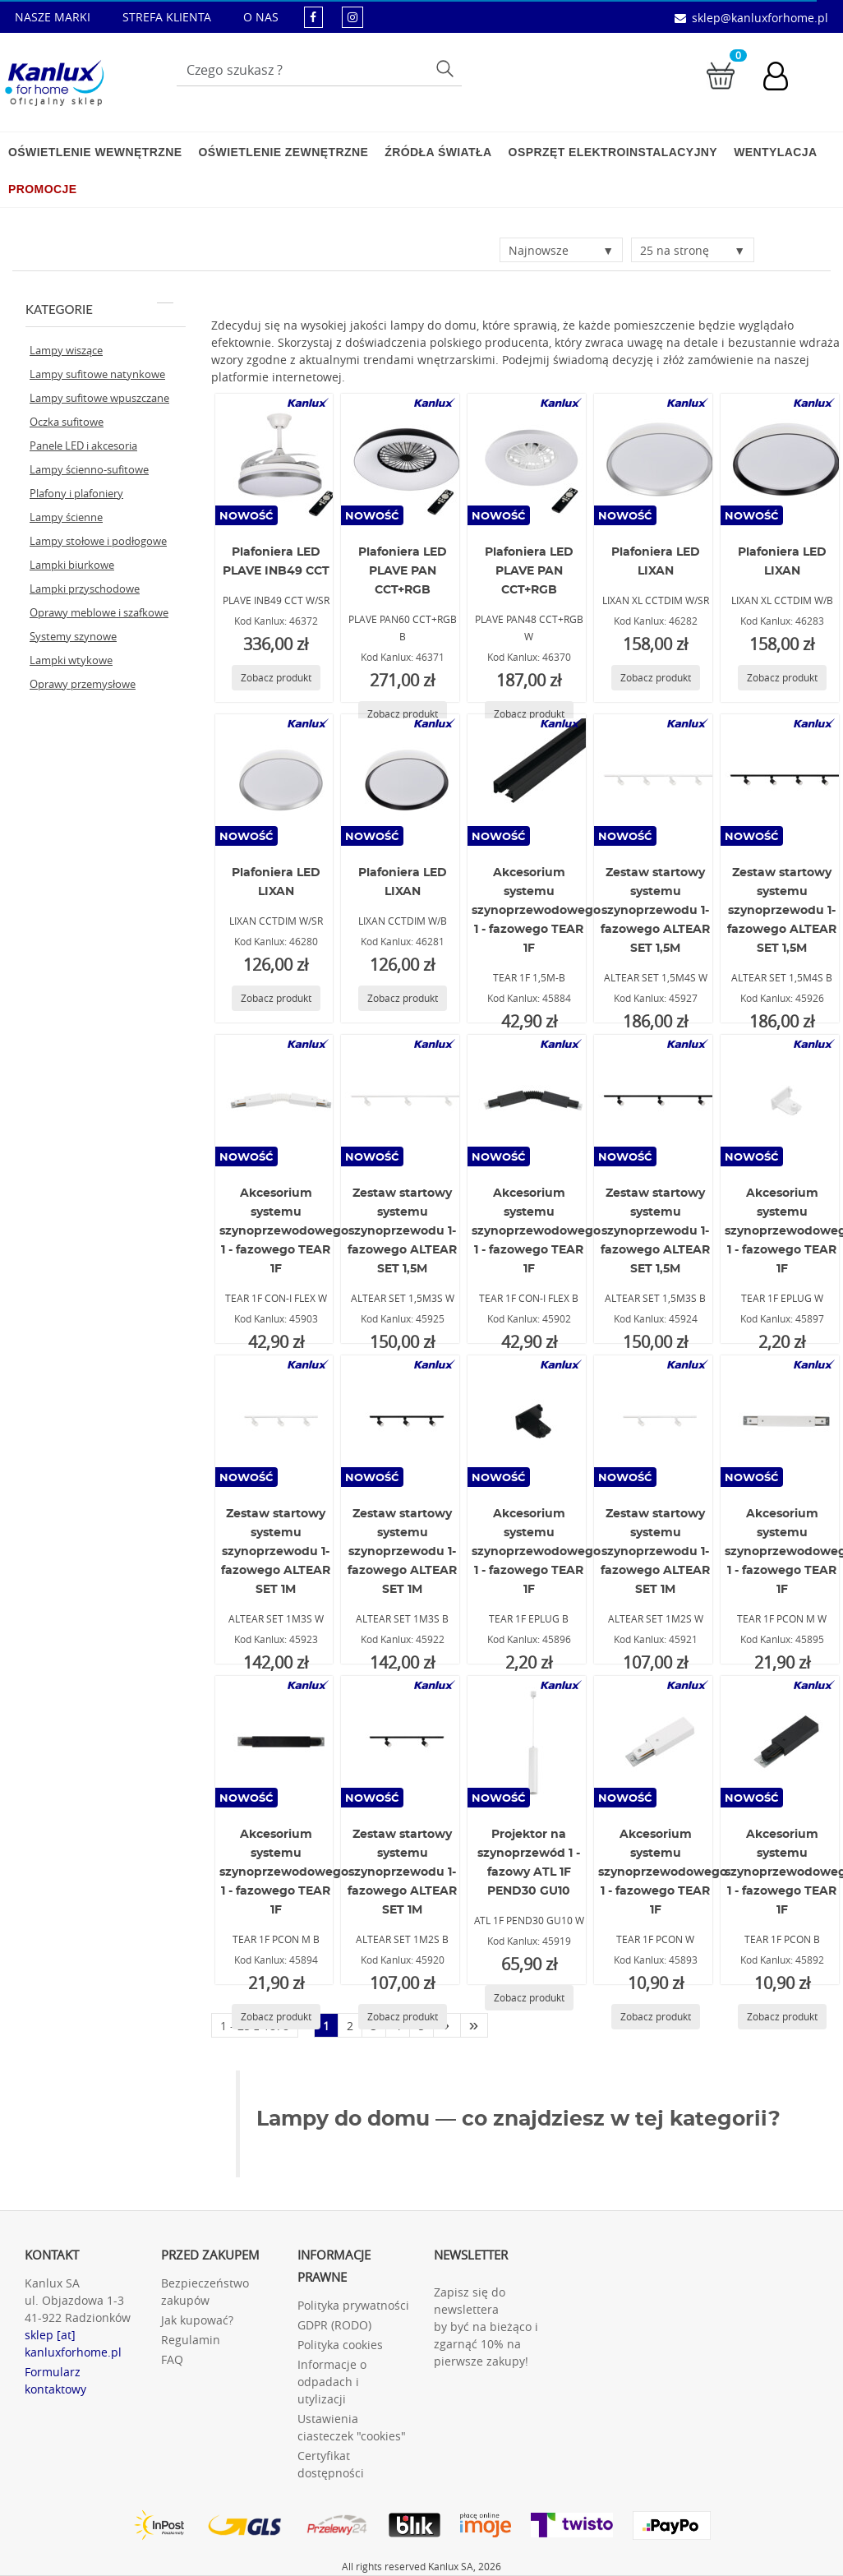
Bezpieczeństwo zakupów (205, 2291)
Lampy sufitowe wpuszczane (99, 397)
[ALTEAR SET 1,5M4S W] (655, 780)
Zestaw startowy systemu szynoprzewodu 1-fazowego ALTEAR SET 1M (275, 1551)
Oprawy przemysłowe (83, 683)
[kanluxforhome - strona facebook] (313, 17)
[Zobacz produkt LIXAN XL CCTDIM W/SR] (655, 677)
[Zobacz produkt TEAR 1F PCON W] (655, 2016)
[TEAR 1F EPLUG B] (529, 1421)
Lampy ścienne (66, 517)
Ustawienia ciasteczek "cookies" (351, 2427)
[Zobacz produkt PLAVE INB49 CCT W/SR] (276, 677)
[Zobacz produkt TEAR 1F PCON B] (782, 2016)
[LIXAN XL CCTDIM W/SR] (655, 459)
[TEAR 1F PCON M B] (276, 1741)
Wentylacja (775, 152)
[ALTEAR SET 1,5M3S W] (402, 1100)
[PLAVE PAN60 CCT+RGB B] (402, 459)
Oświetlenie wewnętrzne (95, 152)
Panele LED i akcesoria (83, 445)
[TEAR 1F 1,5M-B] (529, 780)
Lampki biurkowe (72, 564)
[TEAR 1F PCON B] (782, 1741)
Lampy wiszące (66, 350)
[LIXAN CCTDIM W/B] (402, 780)
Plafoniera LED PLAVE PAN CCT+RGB (402, 571)
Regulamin (190, 2339)
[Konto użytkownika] (783, 78)
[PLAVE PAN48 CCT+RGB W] (529, 459)
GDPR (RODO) (334, 2325)
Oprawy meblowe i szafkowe (99, 612)
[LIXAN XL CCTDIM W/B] (782, 459)
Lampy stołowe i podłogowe (98, 540)
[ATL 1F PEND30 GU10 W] (529, 1741)
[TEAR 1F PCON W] (655, 1741)
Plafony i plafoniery (76, 493)
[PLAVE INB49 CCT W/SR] (276, 459)
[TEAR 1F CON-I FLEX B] (529, 1100)
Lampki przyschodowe (85, 588)
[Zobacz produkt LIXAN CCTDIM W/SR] (276, 998)
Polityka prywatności (353, 2305)
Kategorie (99, 309)
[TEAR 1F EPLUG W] (782, 1100)
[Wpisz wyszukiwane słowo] (319, 69)
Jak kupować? (197, 2320)
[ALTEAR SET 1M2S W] (655, 1421)
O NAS (261, 17)
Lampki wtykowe (71, 660)
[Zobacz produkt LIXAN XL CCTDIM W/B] (782, 677)
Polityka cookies (340, 2344)
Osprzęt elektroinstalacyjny (613, 152)
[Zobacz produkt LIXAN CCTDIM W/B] (402, 998)
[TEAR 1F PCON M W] (782, 1421)
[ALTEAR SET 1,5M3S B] (655, 1100)
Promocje (42, 189)
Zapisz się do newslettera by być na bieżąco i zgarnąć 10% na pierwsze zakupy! (486, 2326)
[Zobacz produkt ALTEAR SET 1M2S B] (402, 2016)
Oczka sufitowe (67, 421)
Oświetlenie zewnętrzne (283, 152)
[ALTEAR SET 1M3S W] (276, 1421)
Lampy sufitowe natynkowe (97, 374)
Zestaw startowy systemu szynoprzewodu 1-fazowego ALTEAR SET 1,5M (655, 910)
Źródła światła (438, 152)
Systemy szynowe (73, 636)
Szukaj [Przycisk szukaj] (446, 68)
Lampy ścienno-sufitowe (89, 469)
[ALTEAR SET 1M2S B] (402, 1741)
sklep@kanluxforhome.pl (760, 17)
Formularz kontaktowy (55, 2380)
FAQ (172, 2359)
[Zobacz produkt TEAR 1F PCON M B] (276, 2016)
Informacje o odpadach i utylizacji (331, 2382)
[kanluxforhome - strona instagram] (352, 17)
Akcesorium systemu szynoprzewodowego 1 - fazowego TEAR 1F (536, 910)
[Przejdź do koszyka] (721, 74)
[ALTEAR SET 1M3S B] (402, 1421)
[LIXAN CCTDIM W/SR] (276, 780)
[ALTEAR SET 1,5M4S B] (782, 780)
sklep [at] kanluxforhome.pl (73, 2343)
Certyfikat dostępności (330, 2464)
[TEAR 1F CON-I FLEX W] (276, 1100)
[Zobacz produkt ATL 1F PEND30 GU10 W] (529, 1997)
